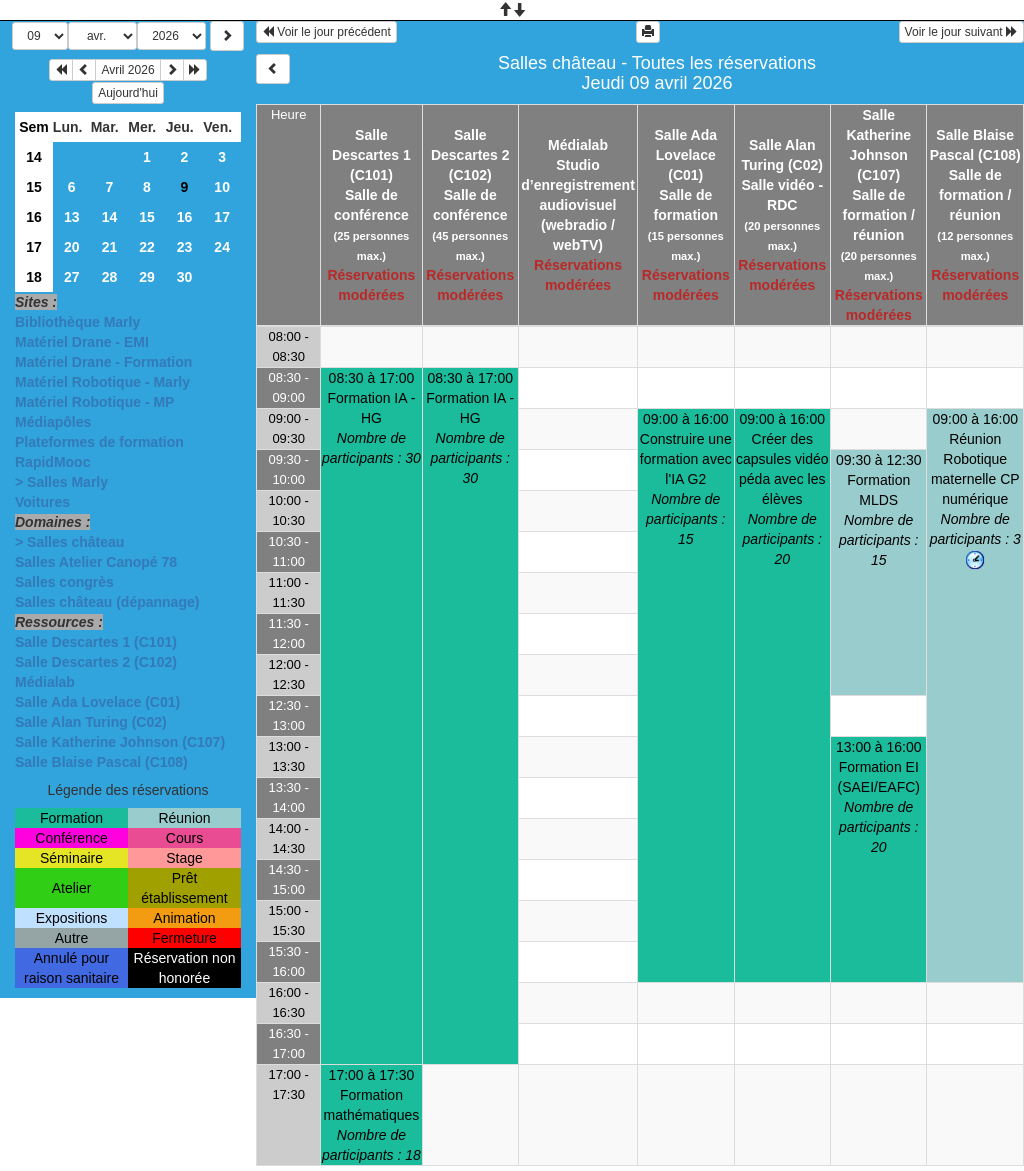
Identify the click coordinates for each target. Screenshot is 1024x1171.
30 (185, 277)
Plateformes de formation (99, 442)
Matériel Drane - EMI (82, 342)
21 (110, 247)
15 (34, 187)
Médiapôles (53, 422)
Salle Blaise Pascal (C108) (101, 762)
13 (72, 217)
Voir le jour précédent (326, 32)
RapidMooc (52, 462)
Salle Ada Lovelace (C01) (97, 702)
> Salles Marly (61, 482)
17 (222, 217)
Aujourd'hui (128, 93)
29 (147, 277)
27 (72, 277)
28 (110, 277)
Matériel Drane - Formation (103, 362)
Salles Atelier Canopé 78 (96, 562)
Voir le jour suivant (961, 32)
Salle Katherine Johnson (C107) (120, 742)
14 (34, 157)
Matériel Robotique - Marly (102, 382)
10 (222, 187)
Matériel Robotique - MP (94, 402)
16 (34, 217)
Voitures (42, 502)
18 (34, 277)
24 (222, 247)
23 (185, 247)
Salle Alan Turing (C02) (91, 722)
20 (72, 247)
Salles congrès (64, 582)
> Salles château (69, 542)
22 (147, 247)
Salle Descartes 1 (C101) (96, 642)
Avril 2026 (127, 70)
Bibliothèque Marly (77, 322)
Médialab (45, 682)
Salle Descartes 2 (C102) (96, 662)
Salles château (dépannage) (107, 602)
